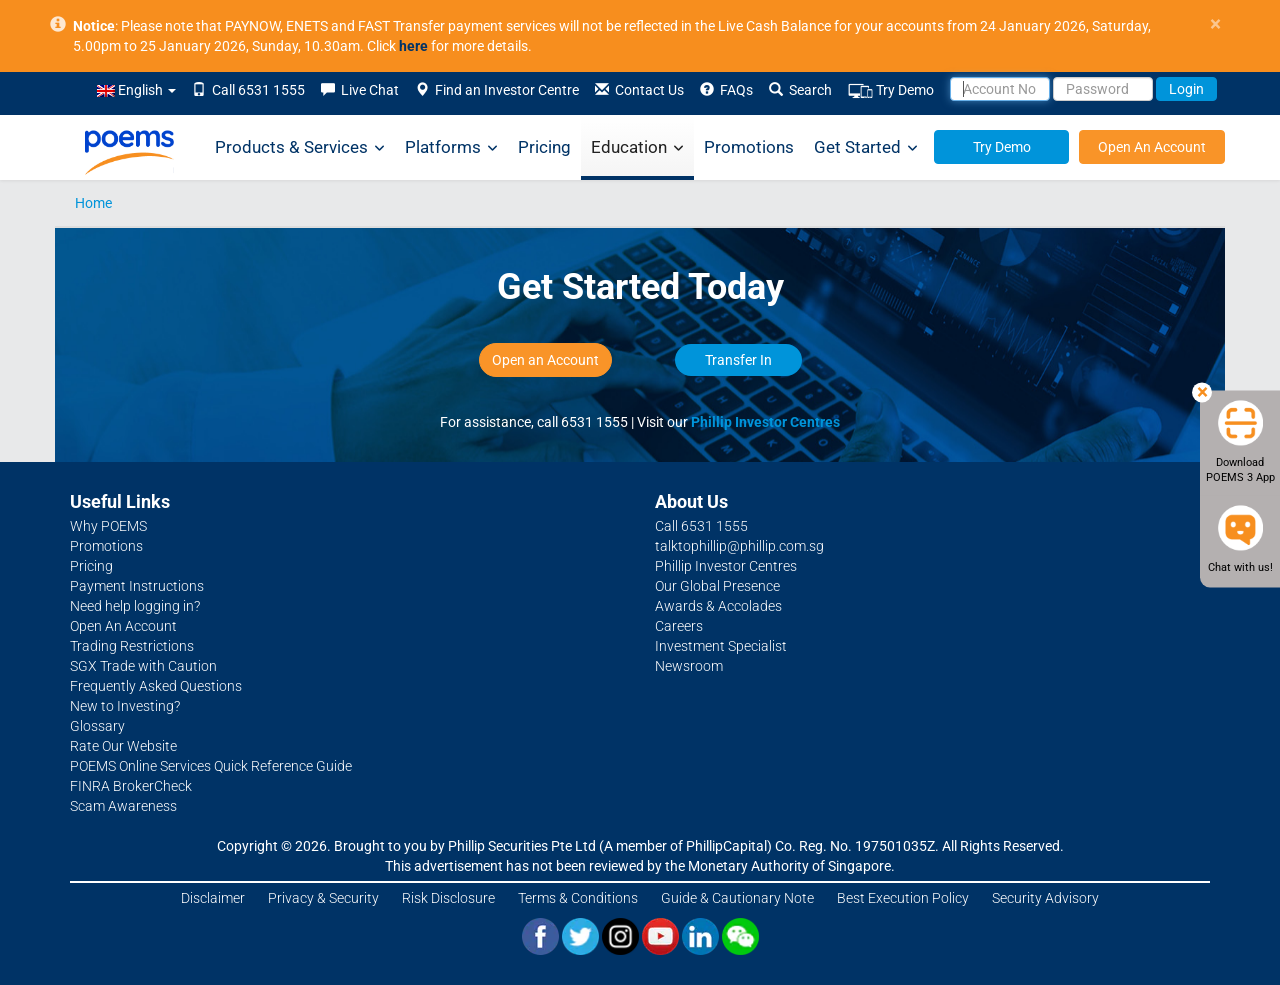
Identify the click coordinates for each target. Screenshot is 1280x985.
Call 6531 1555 (248, 90)
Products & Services (300, 148)
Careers (679, 626)
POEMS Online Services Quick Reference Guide (211, 766)
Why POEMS (108, 526)
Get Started (866, 148)
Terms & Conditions (578, 898)
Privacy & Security (323, 898)
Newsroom (689, 666)
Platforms (451, 148)
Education (637, 148)
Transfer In (738, 360)
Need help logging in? (135, 606)
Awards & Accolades (718, 606)
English (136, 90)
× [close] (1215, 24)
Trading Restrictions (132, 646)
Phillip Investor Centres (765, 422)
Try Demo (891, 90)
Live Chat (360, 90)
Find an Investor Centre (497, 90)
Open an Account (545, 360)
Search (800, 90)
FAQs (726, 90)
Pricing (544, 147)
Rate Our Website (123, 746)
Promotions (749, 147)
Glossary (97, 726)
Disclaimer (213, 898)
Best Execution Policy (903, 898)
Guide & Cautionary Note (737, 898)
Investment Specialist (721, 646)
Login (1186, 89)
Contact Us (639, 90)
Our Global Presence (717, 586)
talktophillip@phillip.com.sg (739, 546)
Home (93, 203)
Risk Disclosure (448, 898)
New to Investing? (125, 706)
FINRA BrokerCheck (131, 786)
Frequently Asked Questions (156, 686)
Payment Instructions (137, 586)
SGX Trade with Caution (143, 666)
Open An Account (1152, 147)
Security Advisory (1045, 898)
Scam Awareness (123, 806)
